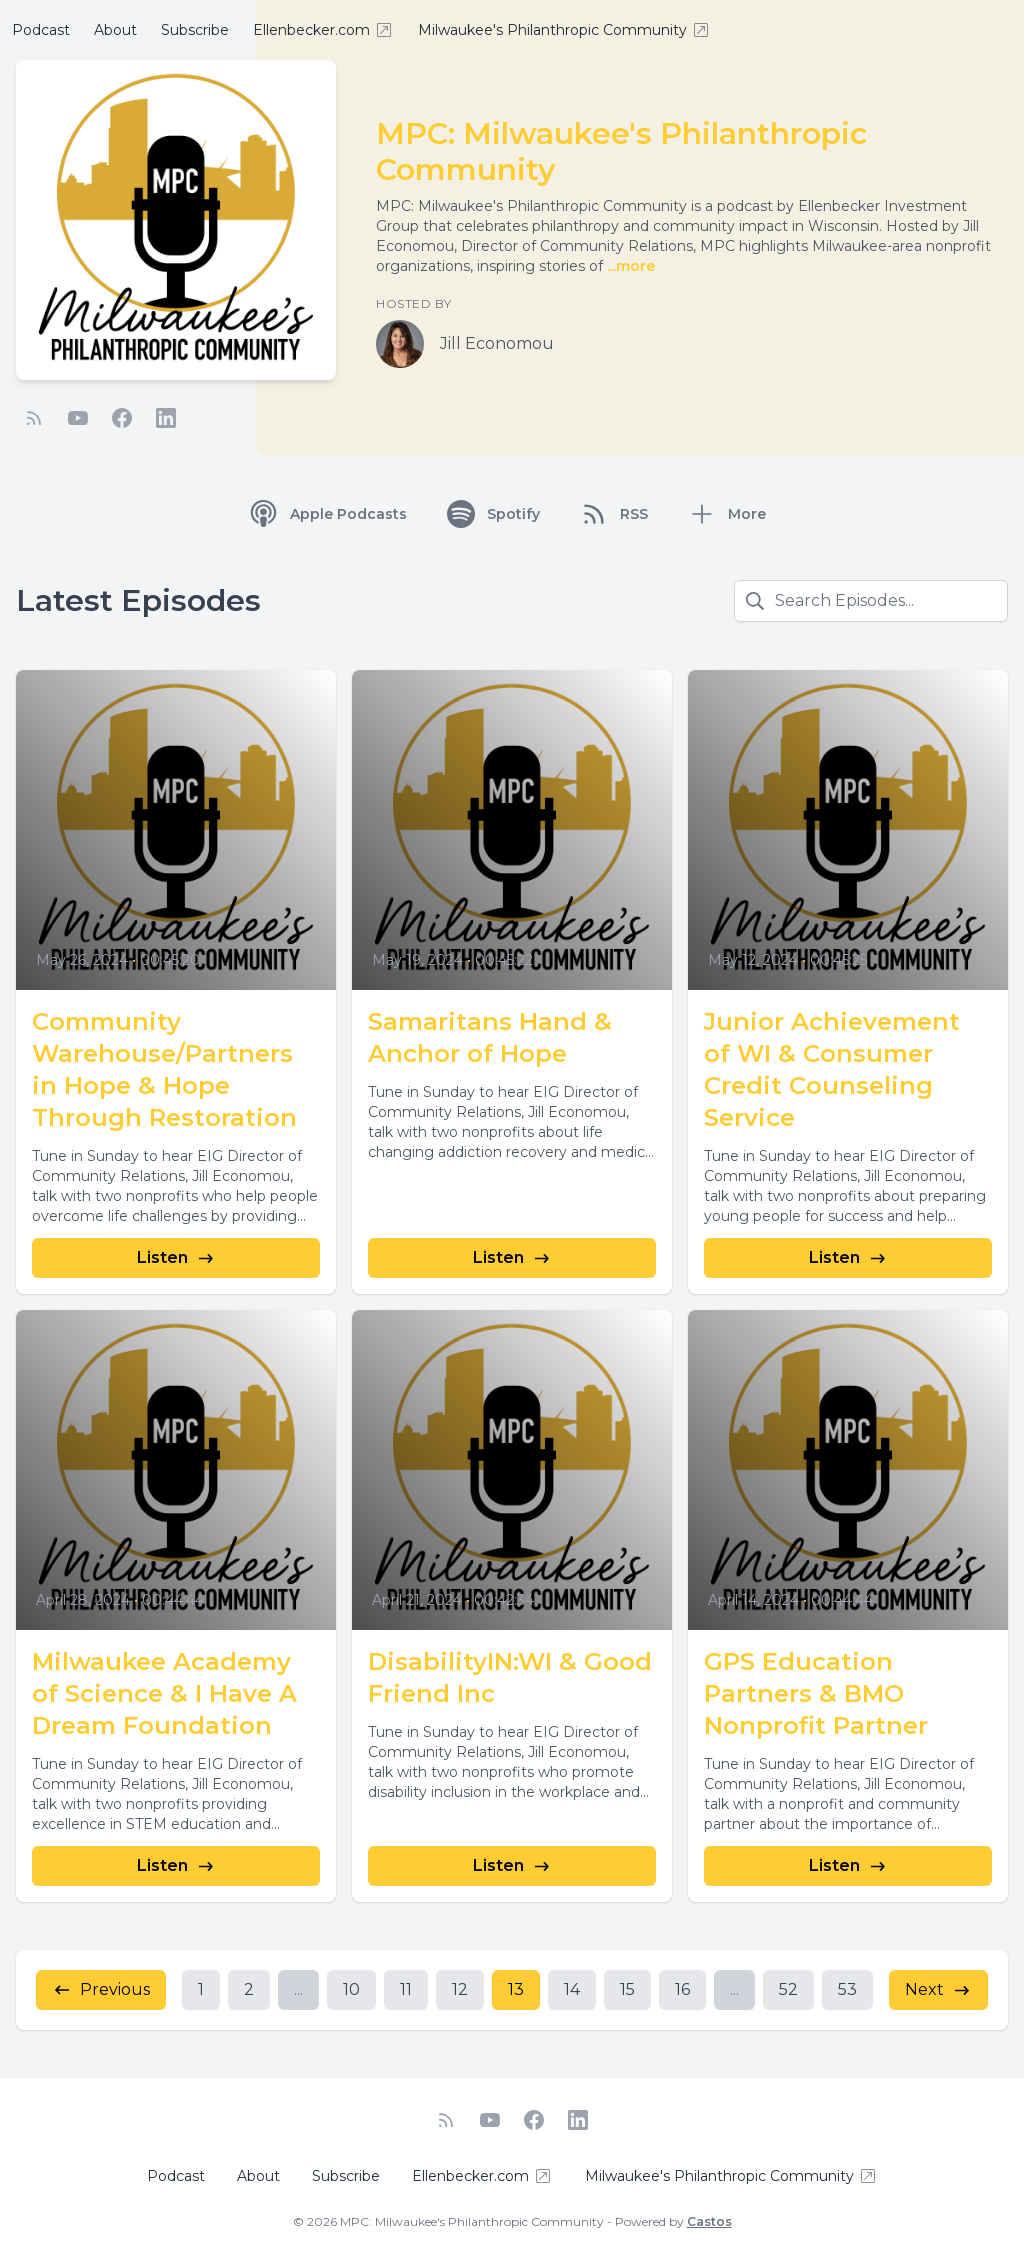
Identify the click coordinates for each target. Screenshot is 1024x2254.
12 (460, 1989)
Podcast (41, 30)
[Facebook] (122, 418)
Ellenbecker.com (323, 30)
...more (629, 266)
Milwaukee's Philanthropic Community (564, 30)
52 (788, 1989)
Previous (101, 1990)
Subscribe (195, 30)
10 (351, 1989)
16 (682, 1989)
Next (938, 1990)
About (115, 30)
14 (572, 1989)
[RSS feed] (34, 418)
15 (627, 1989)
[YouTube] (78, 418)
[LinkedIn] (166, 418)
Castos (709, 2221)
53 (847, 1989)
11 (406, 1989)
